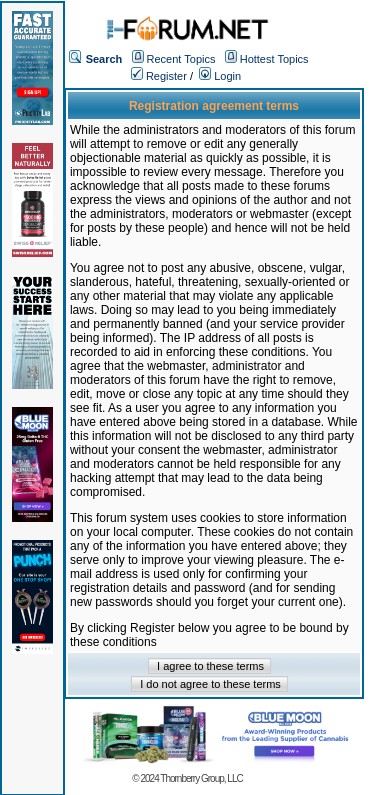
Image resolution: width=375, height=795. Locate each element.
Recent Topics (181, 59)
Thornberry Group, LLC (201, 778)
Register (159, 76)
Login (220, 76)
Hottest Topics (274, 59)
